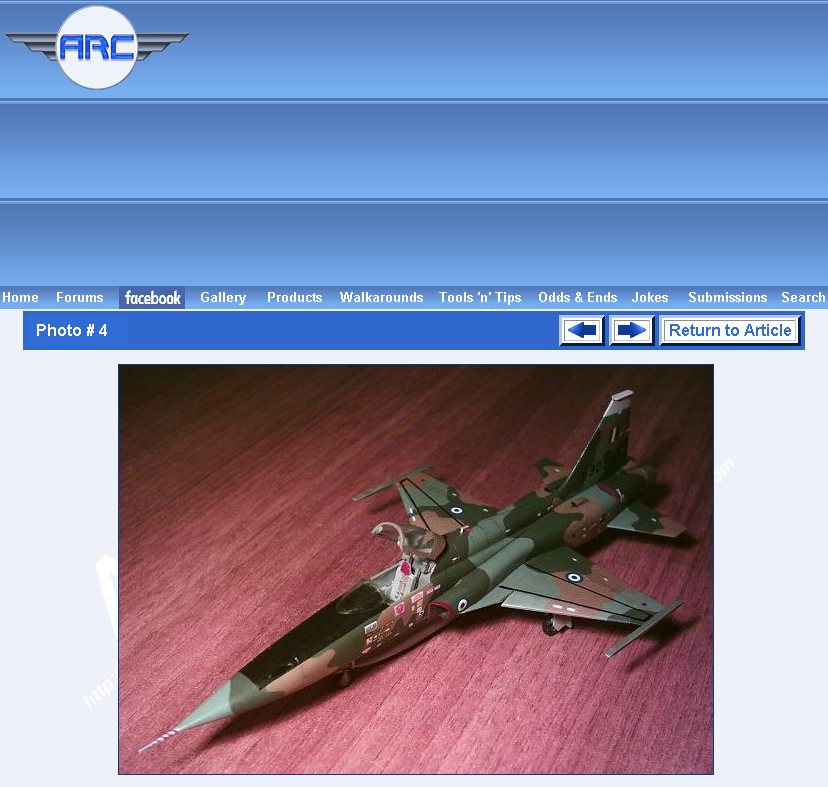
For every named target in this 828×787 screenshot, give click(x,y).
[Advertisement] (512, 143)
